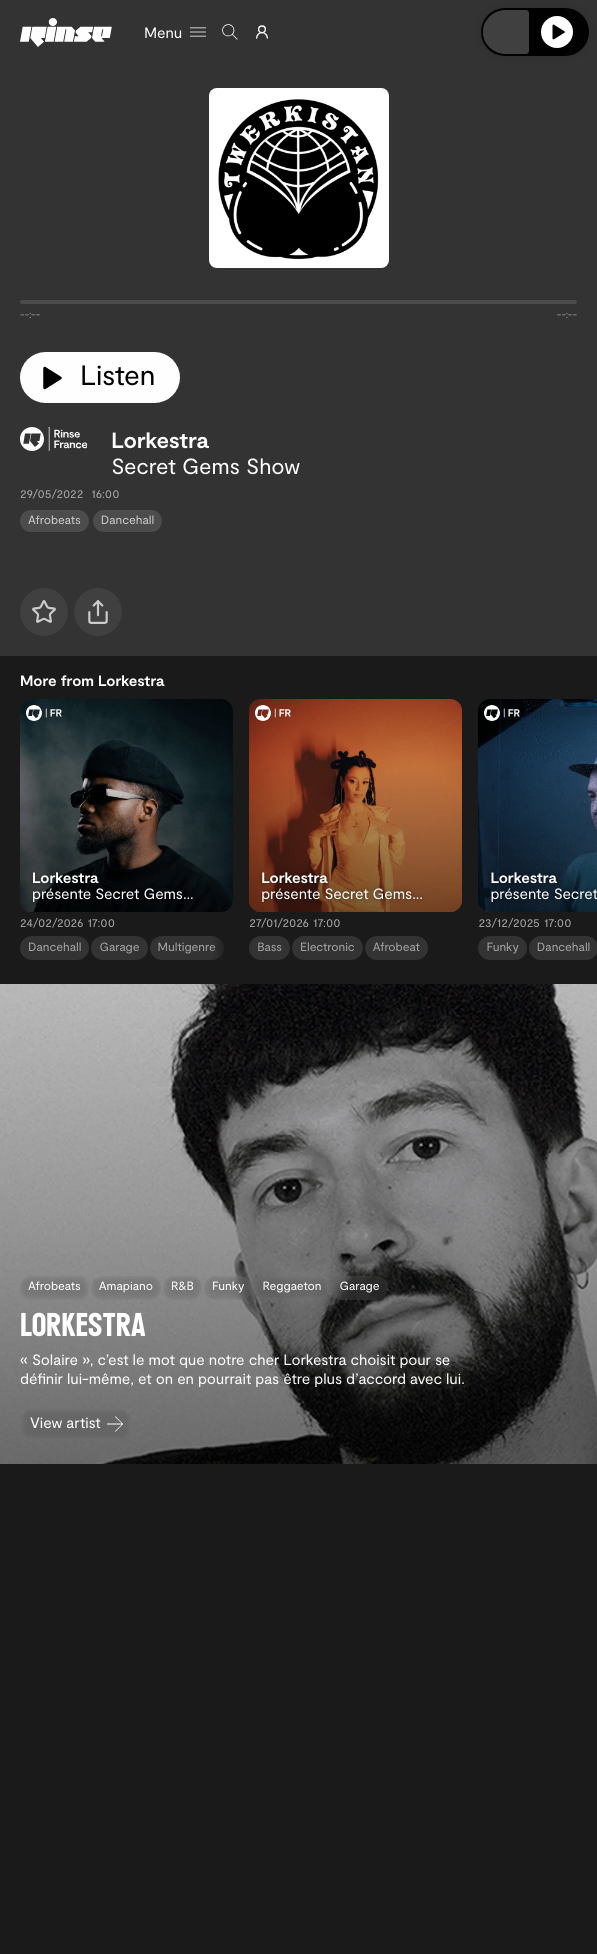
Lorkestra (159, 440)
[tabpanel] (298, 306)
